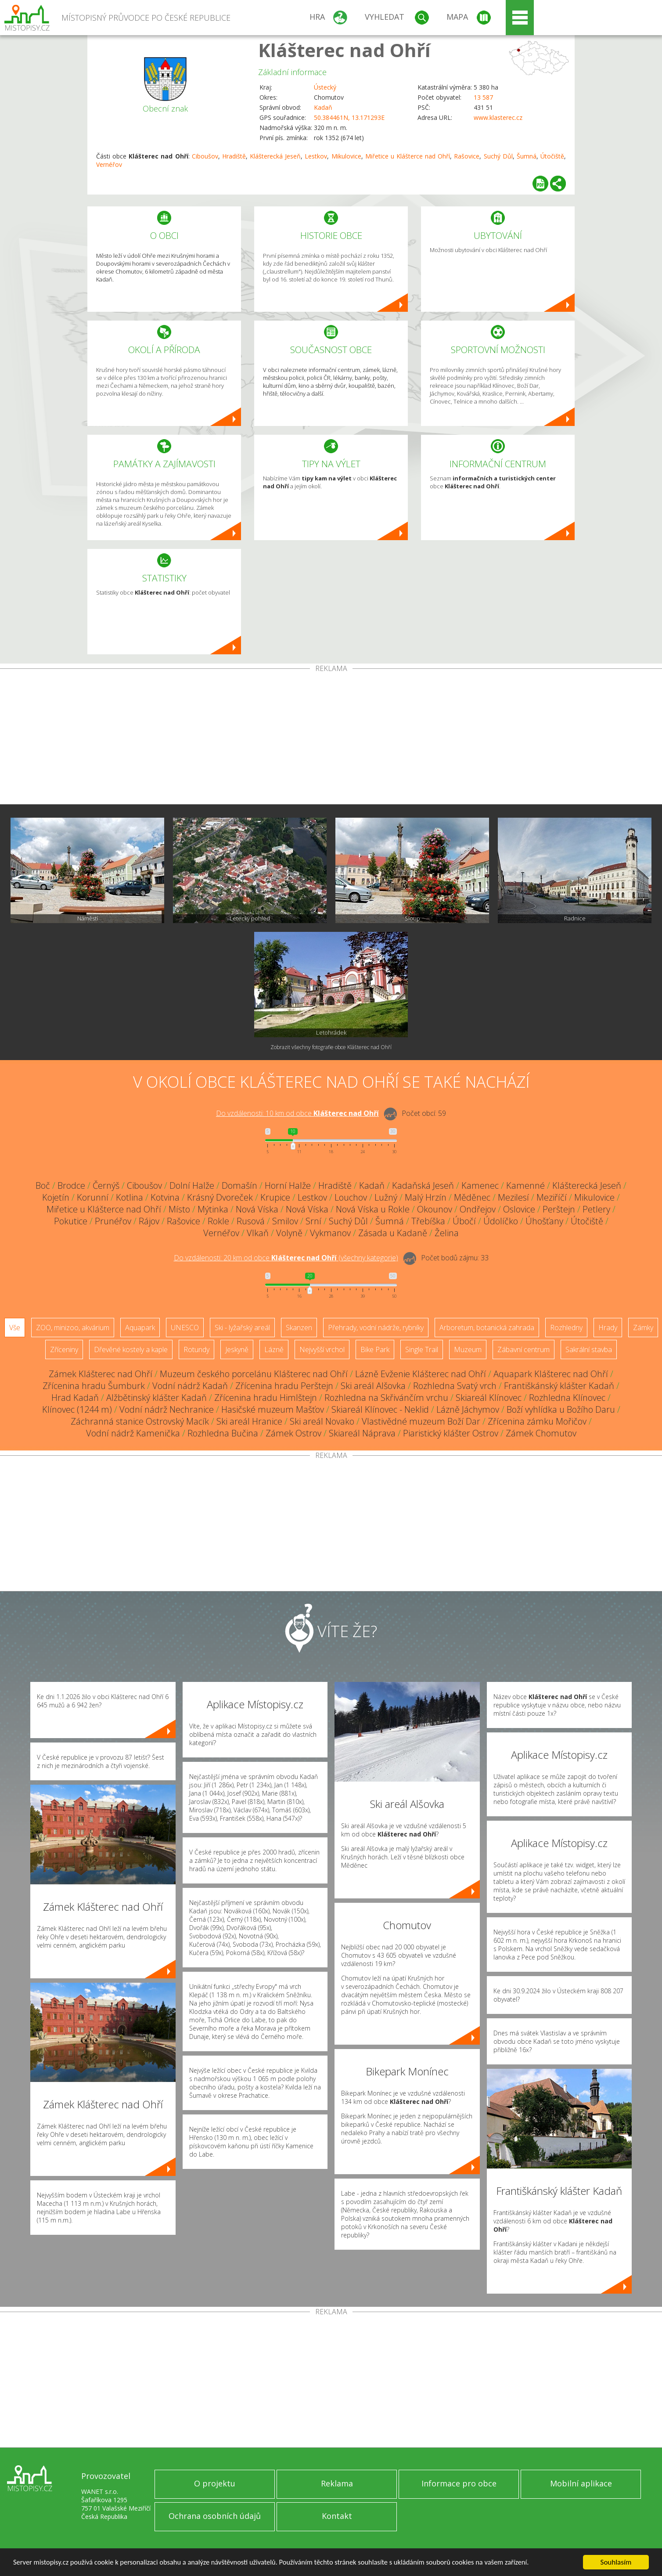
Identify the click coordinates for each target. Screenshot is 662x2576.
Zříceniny (64, 1349)
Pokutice (70, 1221)
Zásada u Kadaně (392, 1233)
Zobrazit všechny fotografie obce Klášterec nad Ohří (331, 1047)
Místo (179, 1209)
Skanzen (299, 1327)
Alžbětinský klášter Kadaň (156, 1397)
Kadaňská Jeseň (423, 1185)
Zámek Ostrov (293, 1433)
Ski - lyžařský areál (242, 1327)
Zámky (643, 1327)
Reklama (337, 2483)
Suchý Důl (498, 156)
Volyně (289, 1233)
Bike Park (374, 1349)
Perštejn (559, 1209)
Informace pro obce (458, 2483)
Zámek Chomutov (541, 1433)
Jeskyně (236, 1349)
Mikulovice (346, 156)
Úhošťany (544, 1221)
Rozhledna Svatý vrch (454, 1386)
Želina (447, 1233)
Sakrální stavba (588, 1349)
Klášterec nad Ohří (344, 49)
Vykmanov (330, 1233)
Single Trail (421, 1349)
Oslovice (519, 1209)
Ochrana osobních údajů (215, 2516)
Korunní (92, 1197)
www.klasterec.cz (498, 117)
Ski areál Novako (322, 1421)
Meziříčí (551, 1197)
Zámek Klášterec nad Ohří (100, 1374)
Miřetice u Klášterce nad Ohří (407, 156)
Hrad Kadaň (75, 1397)
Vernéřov (109, 164)
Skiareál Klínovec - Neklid (380, 1409)
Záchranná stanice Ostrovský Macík (140, 1421)
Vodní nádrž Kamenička (133, 1433)
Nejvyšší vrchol (322, 1349)
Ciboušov (205, 156)
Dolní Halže (191, 1185)
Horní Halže (288, 1185)
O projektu (214, 2483)
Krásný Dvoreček (220, 1197)
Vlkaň (258, 1233)
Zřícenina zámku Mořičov (537, 1421)
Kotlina (129, 1197)
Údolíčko (500, 1221)
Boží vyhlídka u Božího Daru (561, 1409)
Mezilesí (513, 1197)
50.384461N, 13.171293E (349, 117)
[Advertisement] (331, 738)
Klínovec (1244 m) (77, 1409)
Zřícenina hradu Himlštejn (265, 1397)
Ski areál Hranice (249, 1421)
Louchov (351, 1197)
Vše (14, 1327)
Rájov (149, 1221)
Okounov (434, 1209)
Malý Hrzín (425, 1197)
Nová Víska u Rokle (373, 1209)
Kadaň (323, 107)
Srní (313, 1221)
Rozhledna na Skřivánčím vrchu (386, 1397)
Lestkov (316, 156)
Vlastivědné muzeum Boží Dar (421, 1421)
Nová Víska (257, 1209)
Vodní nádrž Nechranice (166, 1409)
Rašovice (466, 156)
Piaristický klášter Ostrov (450, 1433)
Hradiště (234, 156)
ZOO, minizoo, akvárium (72, 1327)
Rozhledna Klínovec (567, 1397)
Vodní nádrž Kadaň (190, 1386)
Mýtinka (213, 1209)
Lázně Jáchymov (467, 1409)
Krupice (275, 1197)
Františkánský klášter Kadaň (559, 1386)
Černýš (106, 1185)
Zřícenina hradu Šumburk (94, 1386)
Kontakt (337, 2516)
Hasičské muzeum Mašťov (272, 1409)
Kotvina (165, 1197)
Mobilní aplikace (581, 2483)
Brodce (71, 1185)
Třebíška (428, 1221)
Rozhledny (566, 1327)
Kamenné (525, 1185)
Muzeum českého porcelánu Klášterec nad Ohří (254, 1374)
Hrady (607, 1327)
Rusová (251, 1221)
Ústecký (325, 87)
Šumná (526, 156)
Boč (43, 1185)
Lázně (274, 1349)
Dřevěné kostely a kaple (131, 1349)
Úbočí (464, 1221)
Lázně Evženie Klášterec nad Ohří (420, 1374)
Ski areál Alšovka (373, 1386)
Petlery (596, 1209)
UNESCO (185, 1327)
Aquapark (140, 1327)
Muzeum (468, 1349)
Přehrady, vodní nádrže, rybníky (376, 1327)
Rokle (218, 1221)
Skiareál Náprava (362, 1433)
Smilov (285, 1221)
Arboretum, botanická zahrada (486, 1327)
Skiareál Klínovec (489, 1397)
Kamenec (480, 1185)
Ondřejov (478, 1209)
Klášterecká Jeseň (275, 156)
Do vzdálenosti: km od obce (297, 1113)
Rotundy (196, 1349)
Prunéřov (113, 1221)
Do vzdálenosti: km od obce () (286, 1258)
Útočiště (552, 156)
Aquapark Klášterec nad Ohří (550, 1374)
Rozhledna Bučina (222, 1433)
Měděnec (472, 1197)
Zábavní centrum (523, 1349)
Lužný (385, 1197)
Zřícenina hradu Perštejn (284, 1386)
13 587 (483, 97)
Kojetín (55, 1197)
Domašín (239, 1185)
